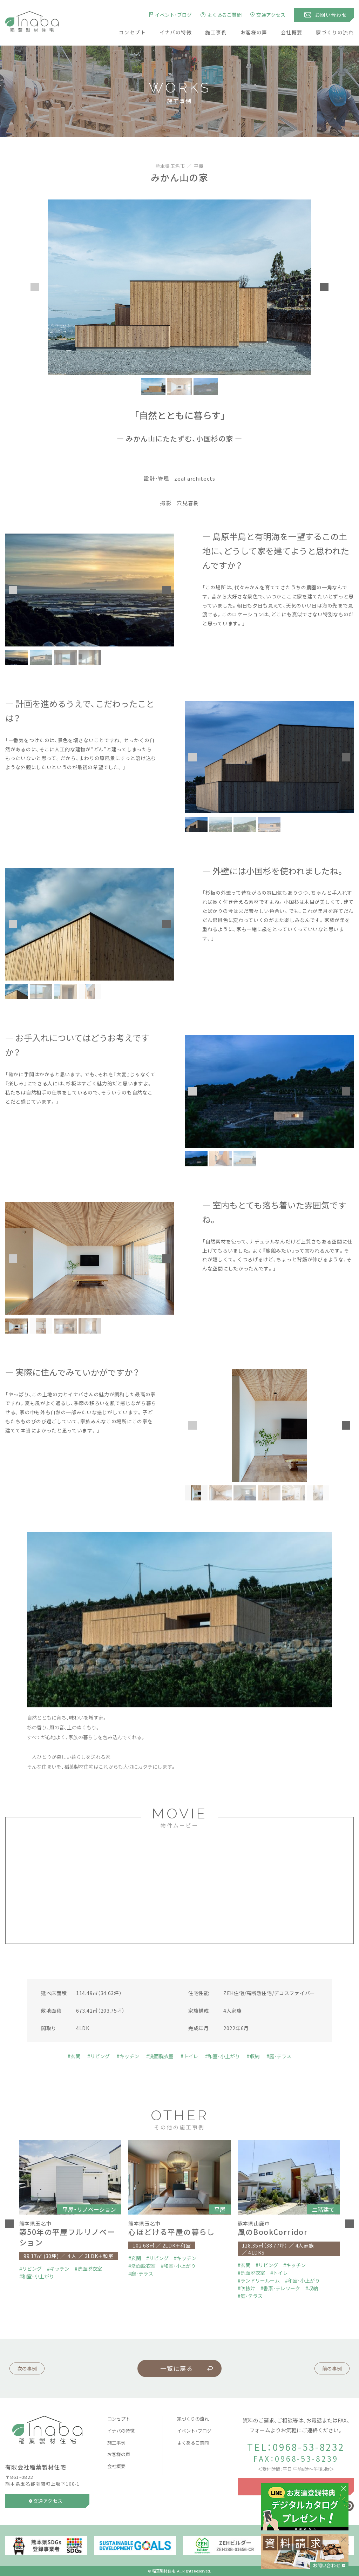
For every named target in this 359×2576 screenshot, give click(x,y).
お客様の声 (254, 32)
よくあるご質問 (193, 2442)
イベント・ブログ (194, 2430)
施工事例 (216, 32)
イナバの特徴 (176, 32)
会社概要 (292, 32)
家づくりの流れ (335, 32)
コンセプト (132, 32)
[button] (35, 287)
